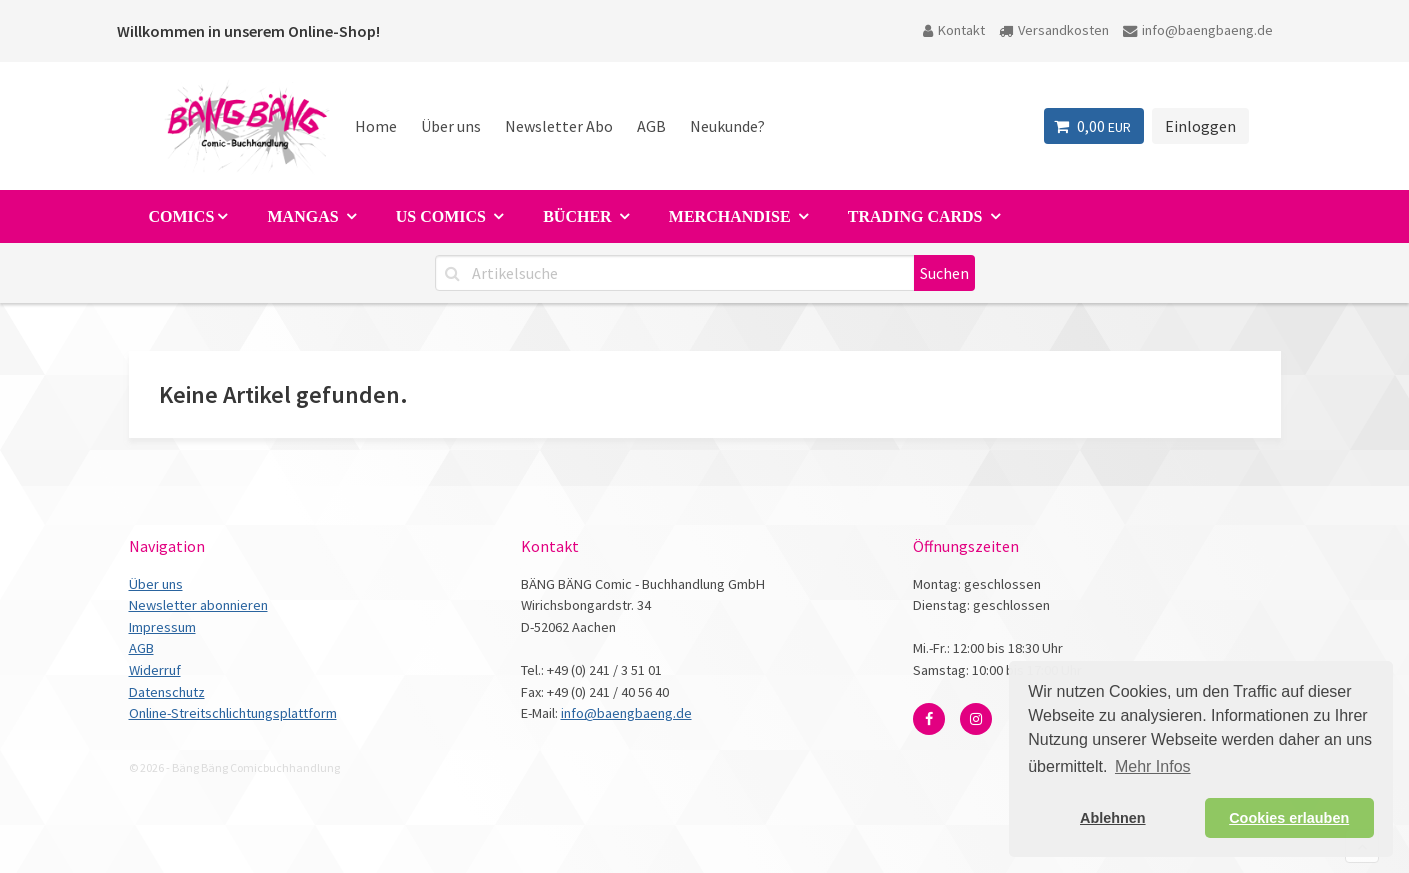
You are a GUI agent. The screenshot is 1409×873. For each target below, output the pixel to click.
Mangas (304, 216)
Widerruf (155, 670)
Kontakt (954, 30)
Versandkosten (1054, 30)
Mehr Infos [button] (1153, 766)
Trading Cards (917, 216)
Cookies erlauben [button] (1289, 818)
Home (376, 126)
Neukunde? (727, 126)
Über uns (451, 126)
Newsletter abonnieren (198, 605)
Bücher (579, 216)
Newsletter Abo (559, 126)
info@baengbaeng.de (1198, 30)
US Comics (443, 216)
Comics (182, 216)
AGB (651, 126)
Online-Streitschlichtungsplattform (233, 713)
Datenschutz (167, 692)
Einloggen (1200, 126)
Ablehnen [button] (1113, 818)
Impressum (162, 627)
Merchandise (732, 216)
